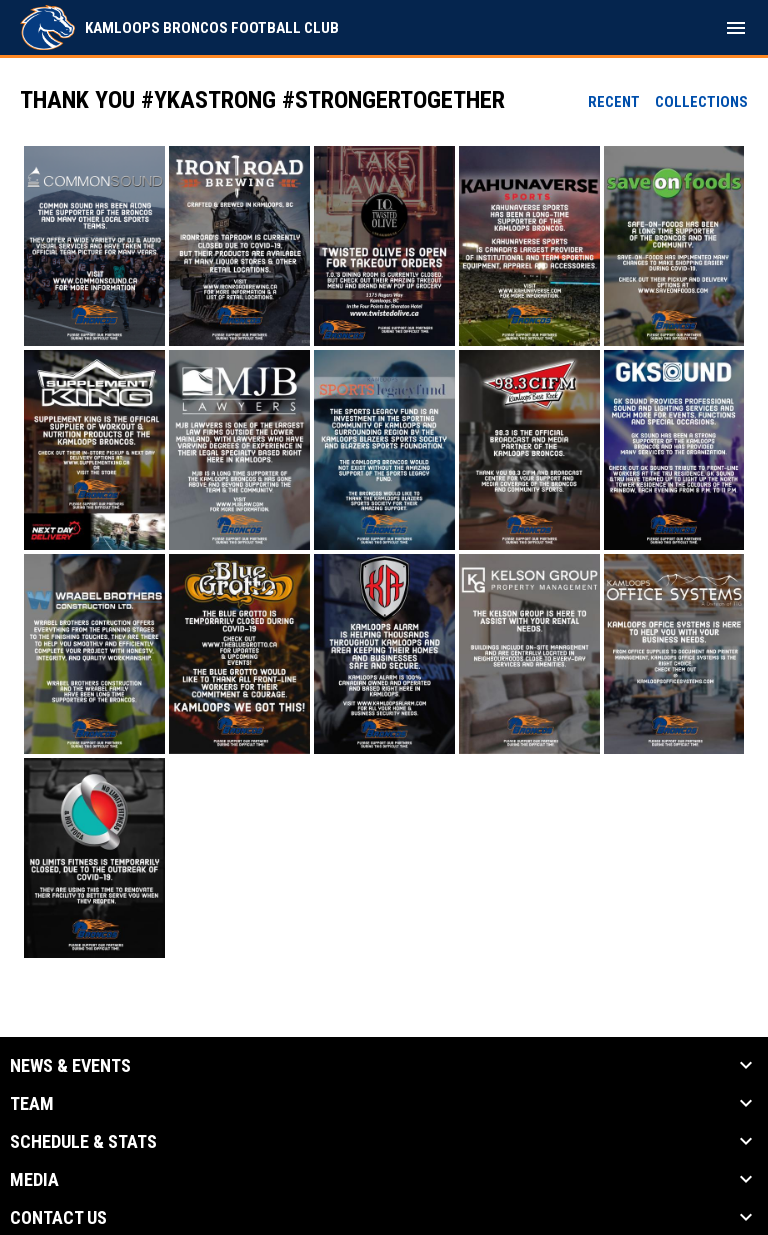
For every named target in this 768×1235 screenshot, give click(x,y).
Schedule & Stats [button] (83, 1142)
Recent (614, 102)
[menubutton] (736, 28)
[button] (94, 246)
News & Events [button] (70, 1066)
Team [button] (32, 1104)
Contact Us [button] (58, 1218)
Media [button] (34, 1180)
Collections (701, 102)
